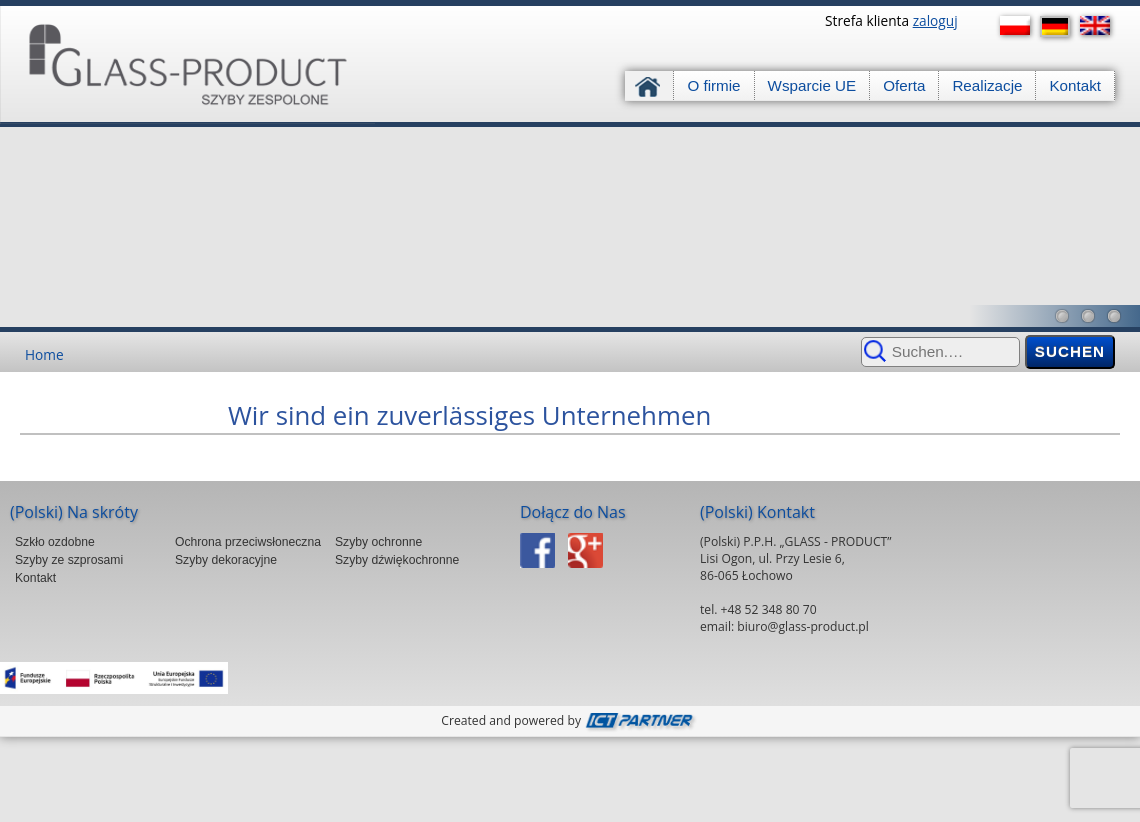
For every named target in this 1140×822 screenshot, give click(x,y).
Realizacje (987, 85)
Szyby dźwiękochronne (397, 560)
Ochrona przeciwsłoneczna (248, 542)
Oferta (904, 85)
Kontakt (1075, 85)
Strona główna (649, 85)
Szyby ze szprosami (69, 560)
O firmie (713, 85)
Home (44, 354)
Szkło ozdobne (55, 542)
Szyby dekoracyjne (226, 560)
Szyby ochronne (378, 542)
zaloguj (935, 20)
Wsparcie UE (812, 85)
